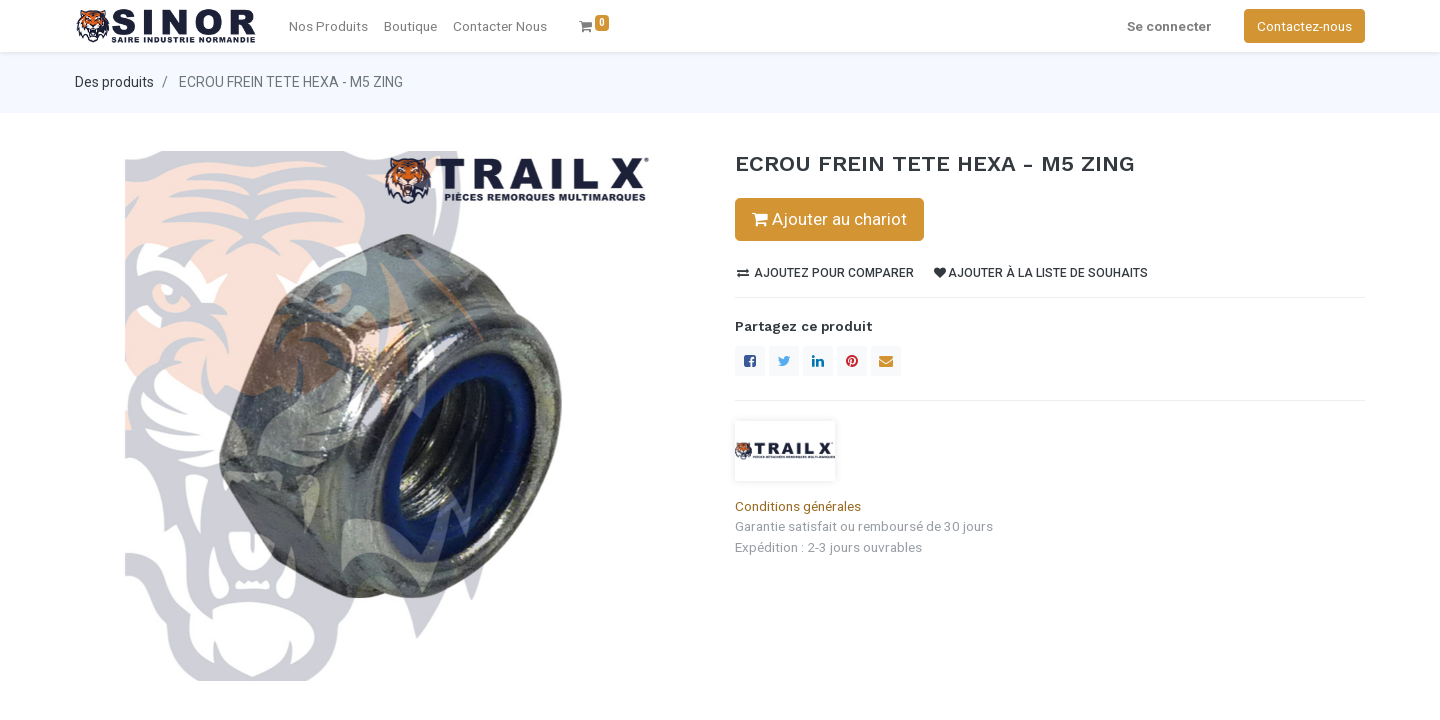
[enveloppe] (886, 361)
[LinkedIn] (818, 361)
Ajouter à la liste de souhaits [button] (1041, 273)
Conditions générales (798, 506)
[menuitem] (500, 26)
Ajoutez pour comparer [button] (825, 273)
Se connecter (1169, 26)
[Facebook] (750, 361)
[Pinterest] (852, 361)
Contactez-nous (1304, 26)
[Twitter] (784, 361)
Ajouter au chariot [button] (829, 219)
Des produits (114, 82)
